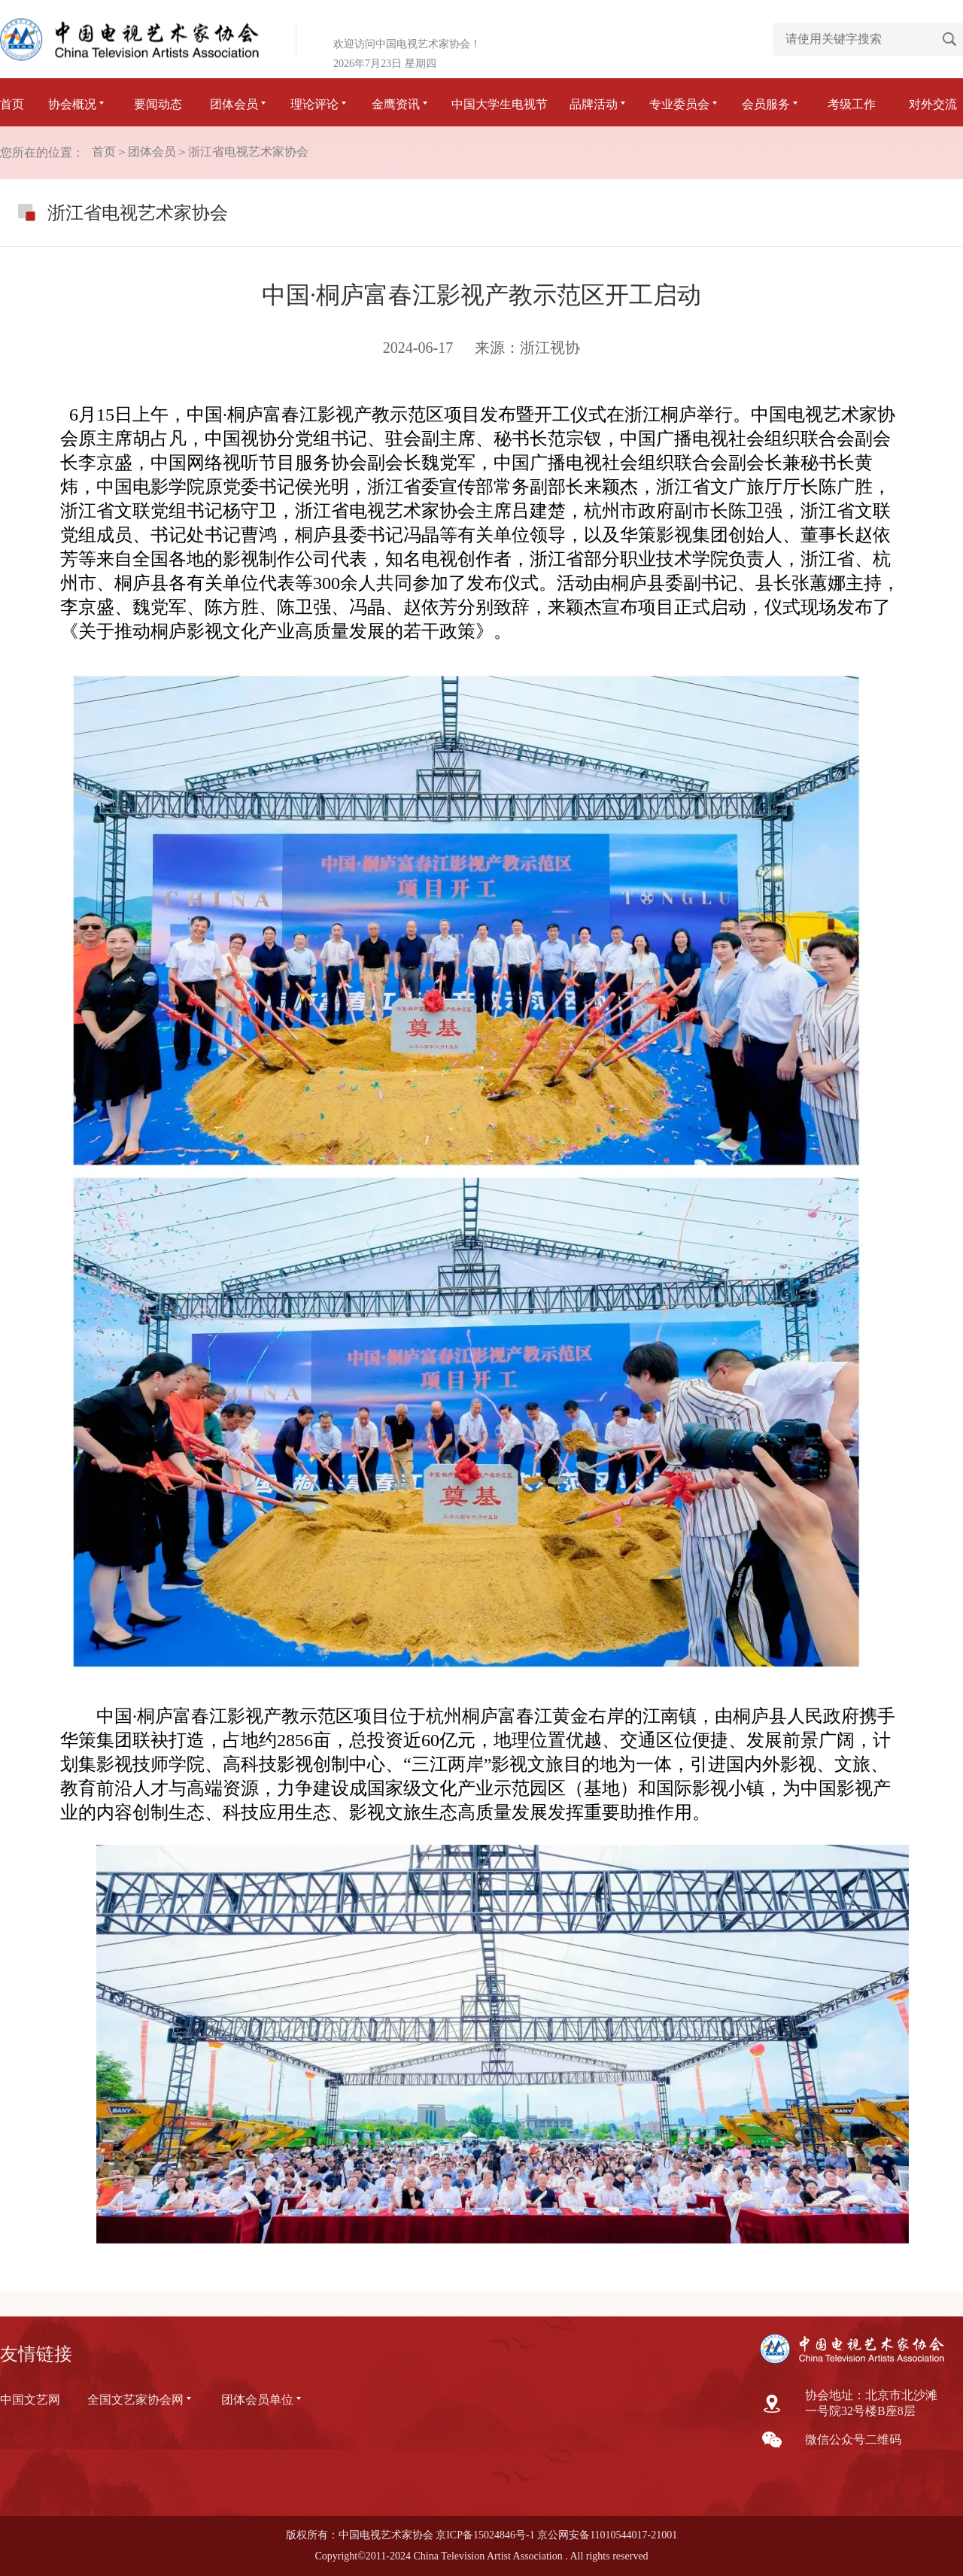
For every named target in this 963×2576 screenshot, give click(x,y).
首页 (12, 104)
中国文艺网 (30, 2399)
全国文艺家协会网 (140, 2399)
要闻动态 (158, 104)
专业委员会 (684, 104)
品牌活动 (599, 104)
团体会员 (239, 104)
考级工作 (852, 104)
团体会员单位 (262, 2399)
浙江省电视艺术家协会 (248, 151)
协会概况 (77, 104)
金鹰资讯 (401, 104)
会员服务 (771, 104)
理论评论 (319, 104)
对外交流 (933, 104)
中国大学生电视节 (499, 104)
